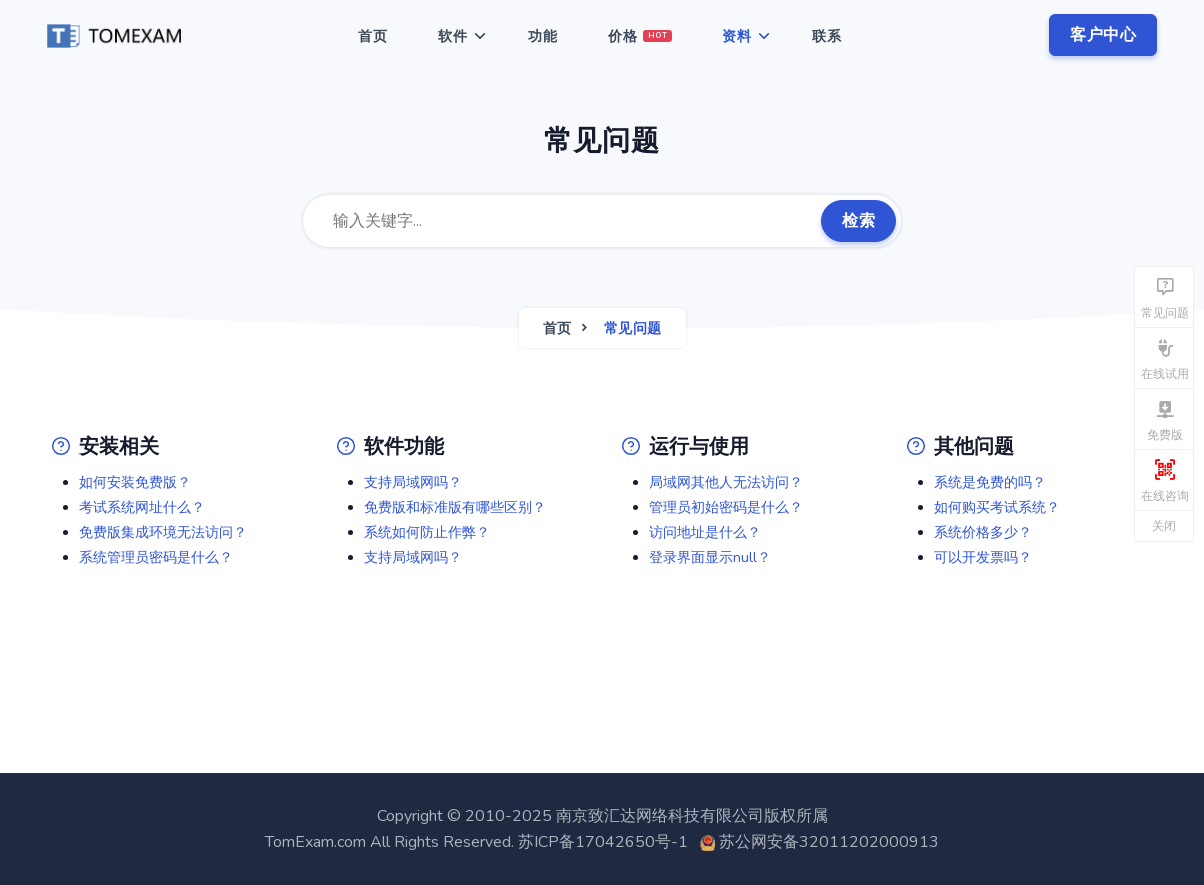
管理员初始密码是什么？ (726, 507)
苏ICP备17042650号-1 (603, 842)
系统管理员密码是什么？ (156, 557)
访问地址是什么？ (705, 532)
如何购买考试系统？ (997, 507)
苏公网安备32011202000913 (829, 842)
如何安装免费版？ (135, 482)
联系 (827, 36)
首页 (373, 36)
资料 (737, 36)
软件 (453, 36)
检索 (858, 221)
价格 (640, 36)
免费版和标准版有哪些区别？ (455, 507)
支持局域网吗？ (413, 482)
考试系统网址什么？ (142, 507)
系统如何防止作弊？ (427, 532)
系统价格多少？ (983, 532)
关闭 (1164, 526)
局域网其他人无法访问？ (726, 482)
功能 (543, 36)
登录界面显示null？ (710, 557)
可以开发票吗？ (983, 557)
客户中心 (1103, 35)
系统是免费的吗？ (990, 482)
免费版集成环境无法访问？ (163, 532)
